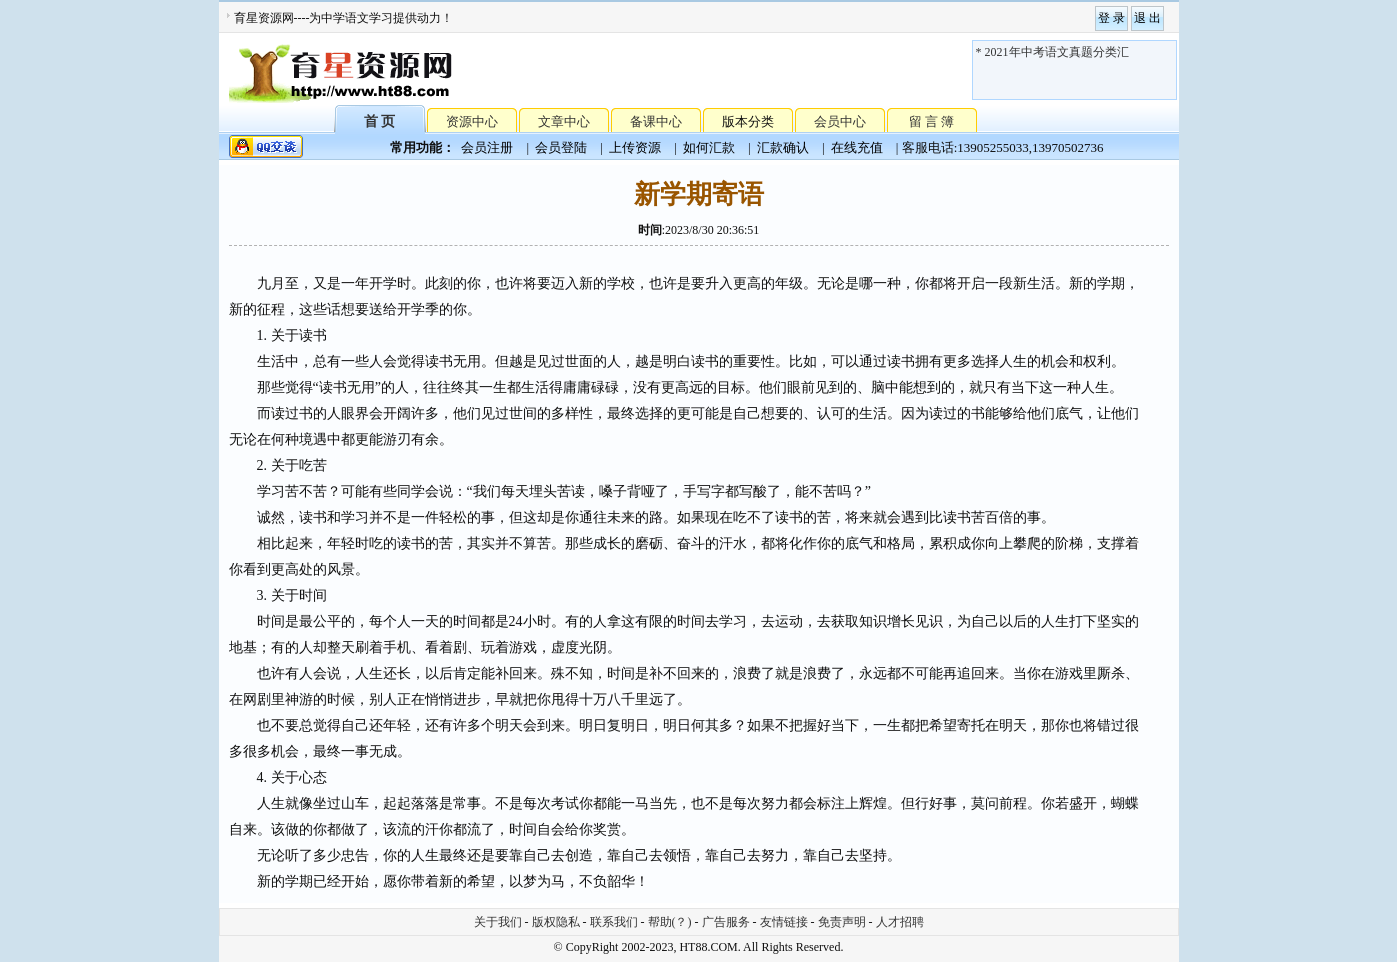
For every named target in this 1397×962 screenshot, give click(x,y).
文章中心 (564, 121)
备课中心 (656, 121)
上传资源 (635, 147)
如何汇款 (709, 147)
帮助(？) (670, 922)
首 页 (380, 120)
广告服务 (726, 922)
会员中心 (840, 121)
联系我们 (614, 922)
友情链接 (784, 922)
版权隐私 (556, 922)
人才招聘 (900, 922)
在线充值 (857, 147)
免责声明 (842, 922)
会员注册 (487, 147)
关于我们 (498, 922)
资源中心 (472, 121)
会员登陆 (561, 147)
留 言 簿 (932, 121)
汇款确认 (783, 147)
